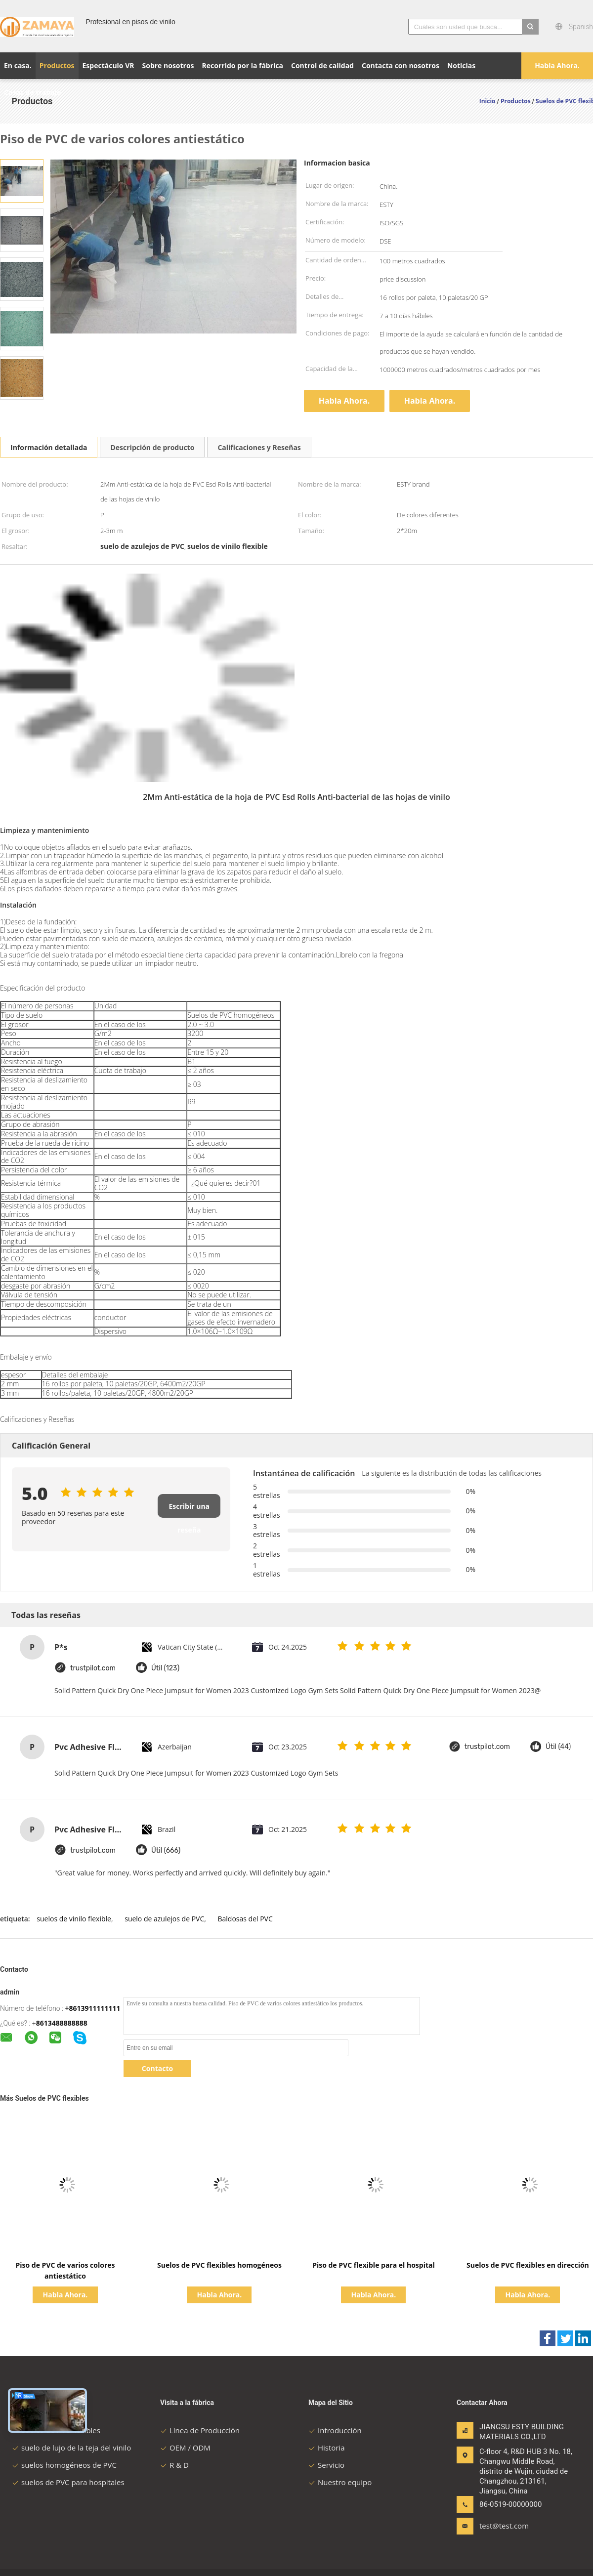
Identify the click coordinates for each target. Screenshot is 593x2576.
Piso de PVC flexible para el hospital (373, 2265)
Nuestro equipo (340, 2482)
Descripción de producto (152, 447)
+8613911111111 (92, 2008)
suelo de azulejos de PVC (164, 1918)
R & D (174, 2465)
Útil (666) (165, 1850)
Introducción (335, 2430)
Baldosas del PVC (245, 1918)
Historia (326, 2447)
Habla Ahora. (557, 65)
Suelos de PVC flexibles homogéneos (219, 2265)
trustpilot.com (93, 1668)
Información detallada (48, 447)
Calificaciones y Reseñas (258, 447)
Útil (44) (558, 1747)
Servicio (326, 2465)
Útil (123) (165, 1668)
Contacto (157, 2068)
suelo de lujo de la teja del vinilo (71, 2447)
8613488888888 (61, 2023)
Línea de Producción (200, 2430)
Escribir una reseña (189, 1509)
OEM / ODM (185, 2447)
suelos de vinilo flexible (74, 1918)
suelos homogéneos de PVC (64, 2465)
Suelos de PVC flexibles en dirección (527, 2265)
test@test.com (504, 2526)
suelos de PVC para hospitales (68, 2482)
